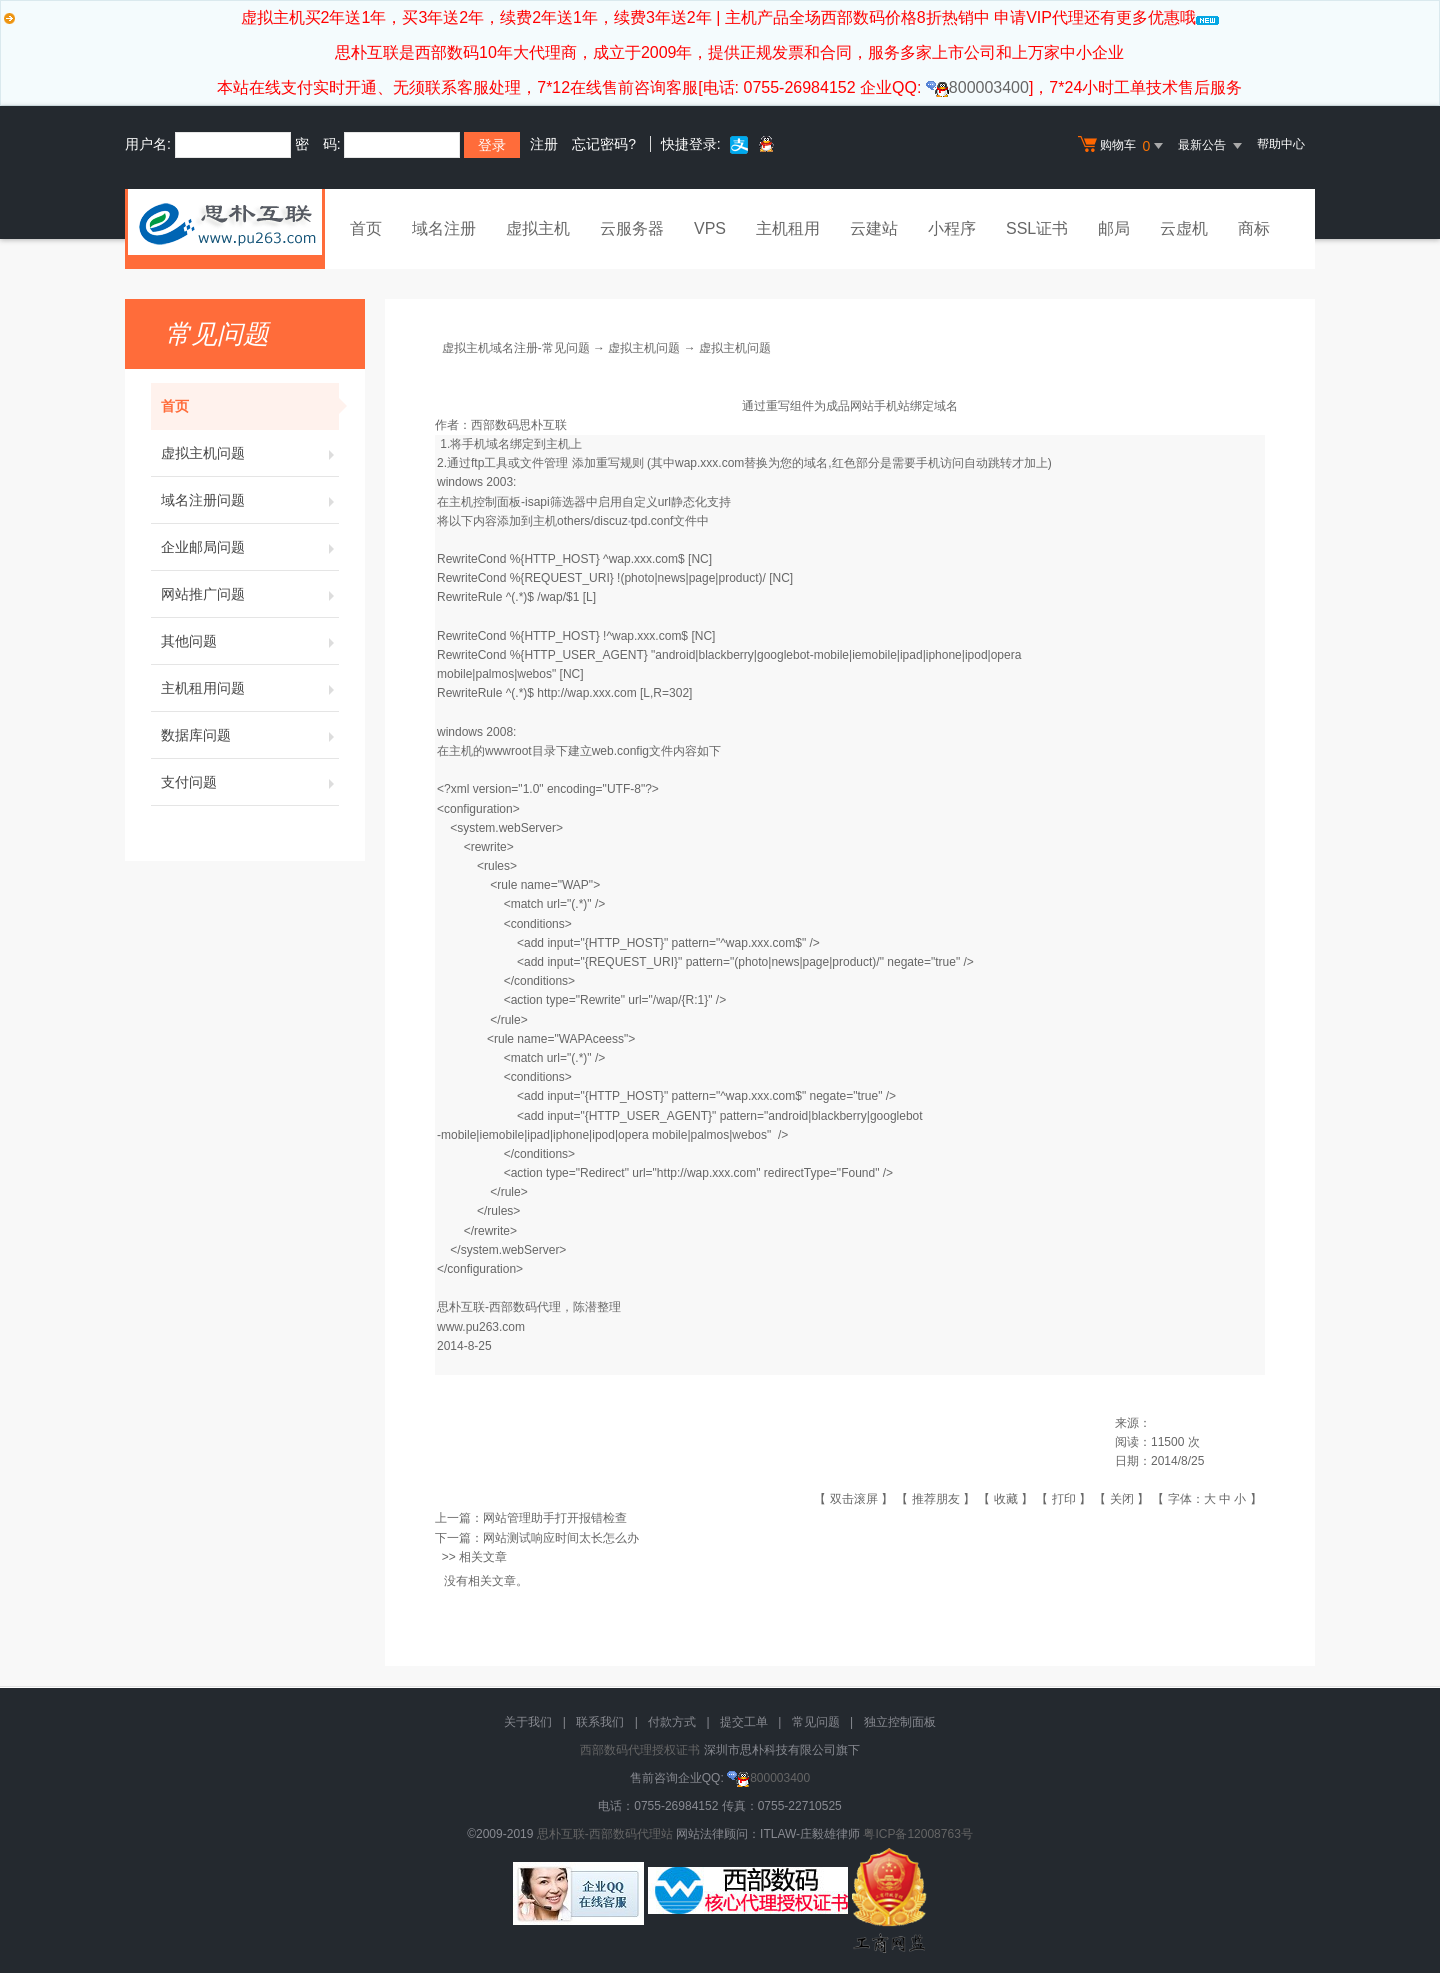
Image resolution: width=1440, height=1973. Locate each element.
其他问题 (250, 641)
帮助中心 (1281, 144)
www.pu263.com (481, 1327)
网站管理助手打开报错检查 (555, 1518)
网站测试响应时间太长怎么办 (561, 1538)
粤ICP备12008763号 (917, 1834)
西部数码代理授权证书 (640, 1750)
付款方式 (672, 1722)
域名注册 (444, 228)
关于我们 (528, 1722)
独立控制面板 (900, 1722)
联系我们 (600, 1722)
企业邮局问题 (250, 547)
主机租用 (788, 228)
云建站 (874, 228)
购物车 (1123, 146)
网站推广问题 (250, 594)
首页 (366, 228)
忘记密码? (604, 144)
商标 (1254, 228)
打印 (1064, 1499)
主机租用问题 (250, 688)
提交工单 (744, 1722)
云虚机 (1184, 228)
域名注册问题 (250, 500)
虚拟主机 (538, 228)
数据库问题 (250, 735)
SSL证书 (1037, 228)
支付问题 (250, 782)
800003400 (977, 87)
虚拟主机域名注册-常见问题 (516, 348)
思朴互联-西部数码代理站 (605, 1834)
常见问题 (816, 1722)
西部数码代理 (525, 1307)
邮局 (1114, 228)
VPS (710, 228)
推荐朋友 (936, 1499)
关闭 (1122, 1499)
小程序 (952, 228)
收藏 (1006, 1499)
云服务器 (632, 228)
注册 (544, 144)
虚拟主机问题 (250, 453)
